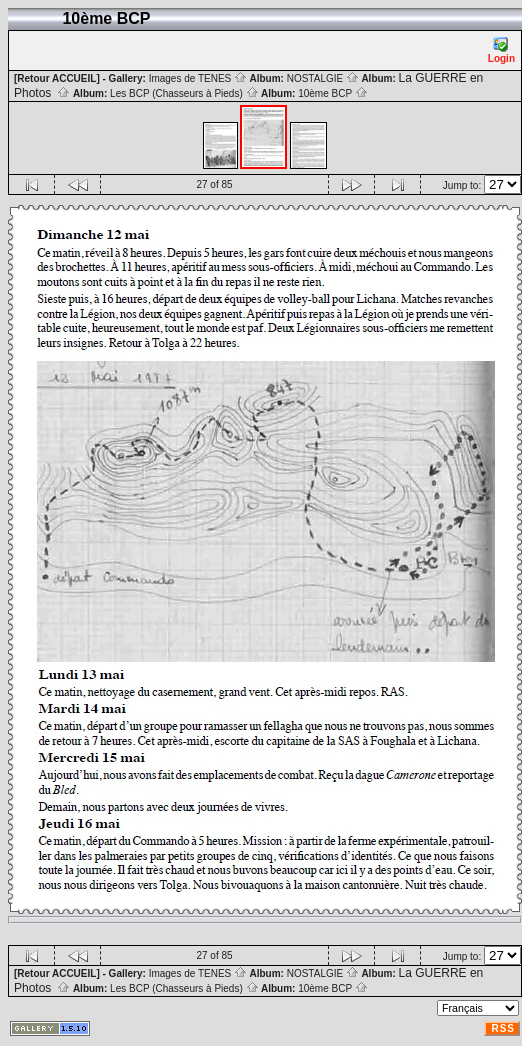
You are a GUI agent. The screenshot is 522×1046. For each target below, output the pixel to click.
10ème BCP (333, 93)
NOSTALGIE (323, 78)
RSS (503, 1028)
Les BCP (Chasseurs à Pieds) (184, 93)
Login (501, 50)
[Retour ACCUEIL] (57, 78)
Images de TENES (198, 78)
